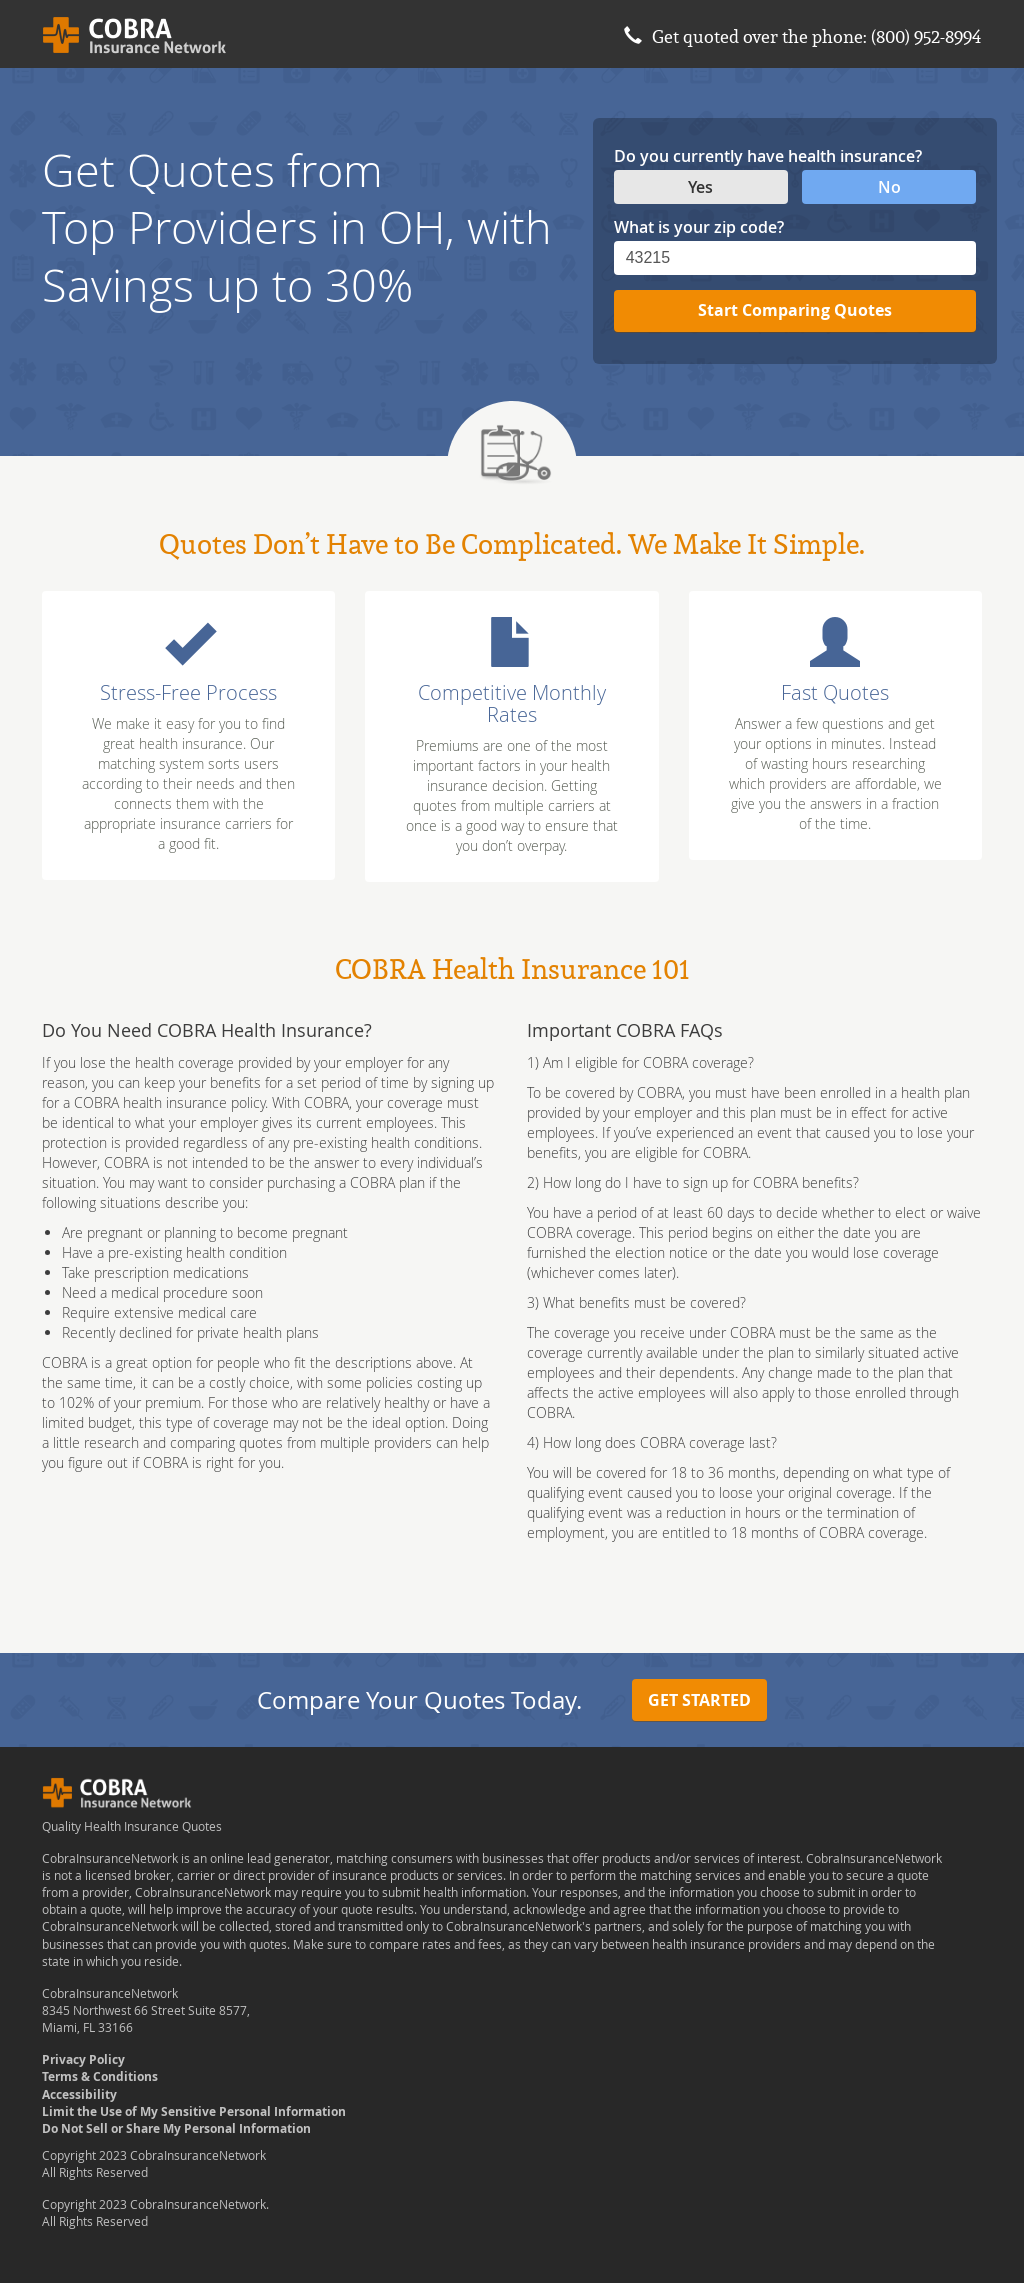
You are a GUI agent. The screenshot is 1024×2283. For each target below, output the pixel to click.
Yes (700, 187)
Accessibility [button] (79, 2094)
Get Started (699, 1700)
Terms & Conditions (100, 2076)
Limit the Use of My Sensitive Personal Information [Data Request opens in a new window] (194, 2111)
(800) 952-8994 (926, 36)
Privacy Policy (83, 2059)
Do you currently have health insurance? (768, 156)
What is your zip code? (699, 227)
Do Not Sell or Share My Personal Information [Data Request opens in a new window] (176, 2128)
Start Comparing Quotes (795, 310)
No (889, 187)
